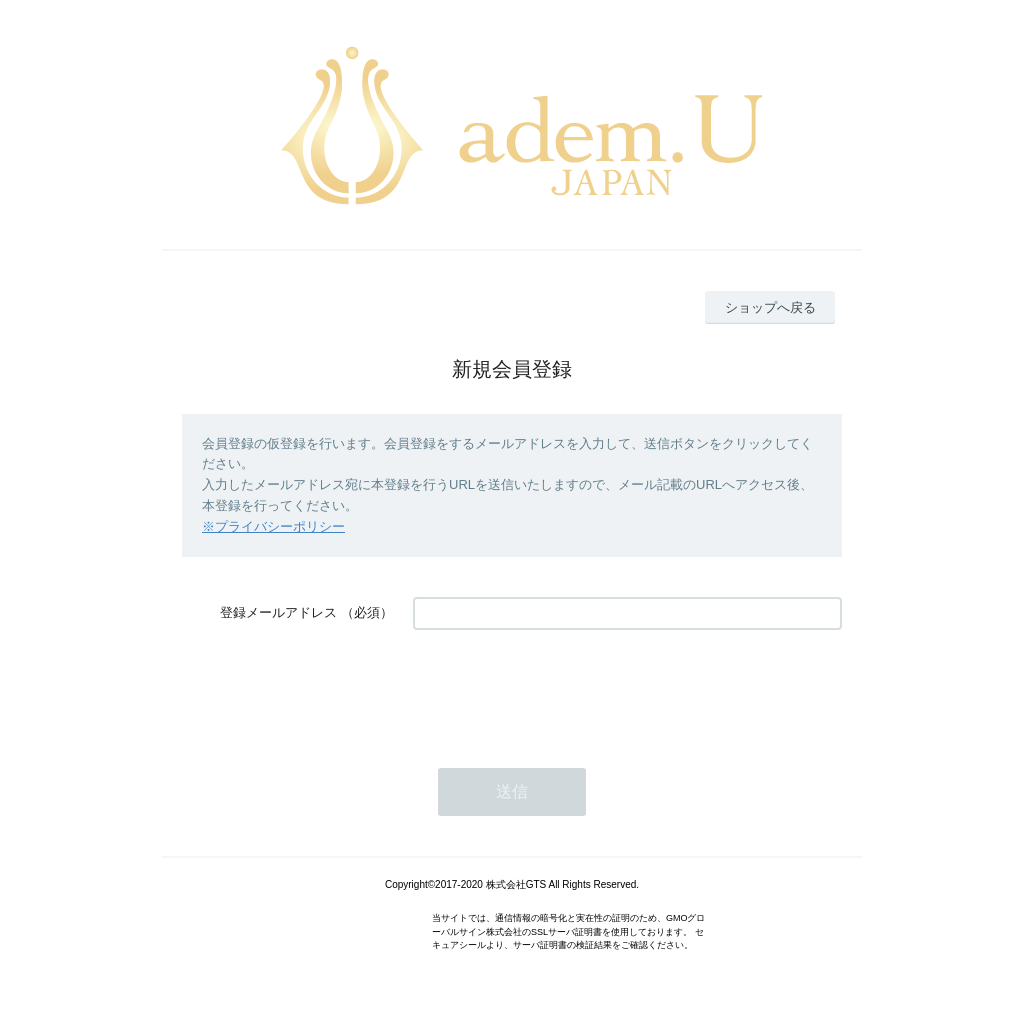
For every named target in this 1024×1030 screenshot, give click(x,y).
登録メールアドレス (278, 612)
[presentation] (565, 689)
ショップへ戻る (770, 307)
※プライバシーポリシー (273, 526)
